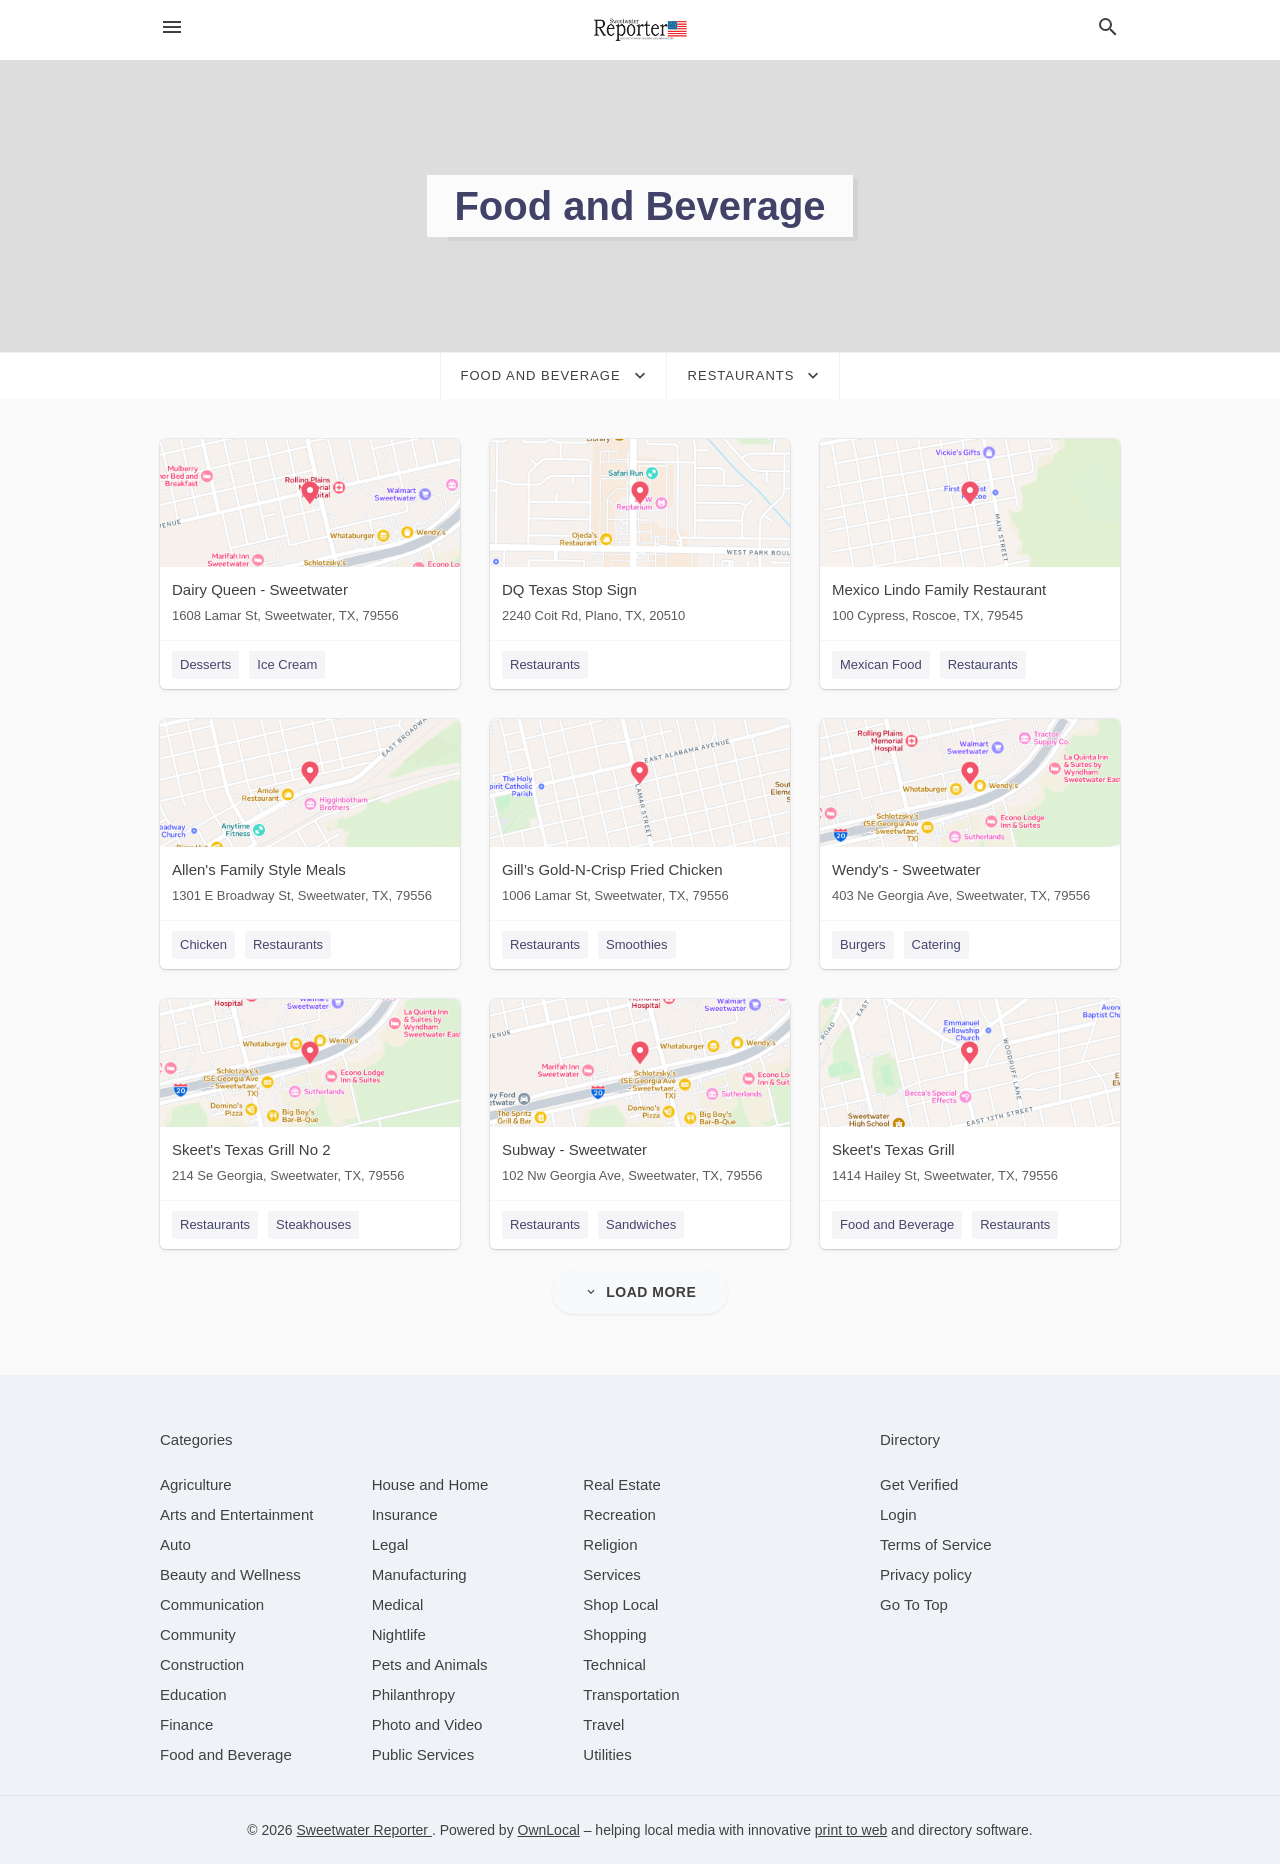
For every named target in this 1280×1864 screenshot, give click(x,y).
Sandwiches (641, 1224)
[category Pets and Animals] (430, 1664)
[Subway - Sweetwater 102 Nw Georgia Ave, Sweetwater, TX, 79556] (640, 1095)
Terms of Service (936, 1544)
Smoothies (636, 944)
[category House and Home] (430, 1484)
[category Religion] (610, 1544)
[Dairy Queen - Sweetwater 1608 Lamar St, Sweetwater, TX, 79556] (310, 535)
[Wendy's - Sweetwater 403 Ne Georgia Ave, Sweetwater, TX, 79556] (970, 815)
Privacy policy (926, 1574)
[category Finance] (186, 1724)
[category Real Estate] (622, 1484)
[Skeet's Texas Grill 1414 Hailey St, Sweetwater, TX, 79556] (970, 1095)
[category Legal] (390, 1544)
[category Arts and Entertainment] (236, 1514)
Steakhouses (313, 1224)
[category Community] (198, 1634)
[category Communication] (212, 1604)
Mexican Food (881, 664)
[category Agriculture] (196, 1484)
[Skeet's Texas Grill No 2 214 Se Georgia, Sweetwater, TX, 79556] (310, 1095)
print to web (851, 1830)
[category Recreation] (619, 1514)
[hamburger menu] (172, 27)
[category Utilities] (607, 1754)
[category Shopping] (614, 1634)
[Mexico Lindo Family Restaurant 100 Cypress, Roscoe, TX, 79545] (970, 535)
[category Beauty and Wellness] (230, 1574)
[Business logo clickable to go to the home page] (640, 30)
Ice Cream (287, 664)
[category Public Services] (423, 1754)
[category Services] (612, 1574)
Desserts (205, 664)
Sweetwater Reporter (364, 1830)
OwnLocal (549, 1830)
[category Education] (193, 1694)
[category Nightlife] (399, 1634)
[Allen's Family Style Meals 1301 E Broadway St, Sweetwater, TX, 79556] (310, 815)
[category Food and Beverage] (226, 1754)
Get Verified (919, 1484)
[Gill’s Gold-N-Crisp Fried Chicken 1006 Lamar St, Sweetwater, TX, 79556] (640, 815)
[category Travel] (603, 1724)
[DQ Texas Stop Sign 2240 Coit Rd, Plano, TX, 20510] (640, 535)
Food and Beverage (897, 1224)
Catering (936, 944)
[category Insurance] (405, 1514)
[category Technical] (614, 1664)
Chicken (203, 944)
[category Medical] (398, 1604)
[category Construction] (202, 1664)
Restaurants (545, 664)
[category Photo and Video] (427, 1724)
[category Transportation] (631, 1694)
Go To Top (914, 1604)
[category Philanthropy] (413, 1694)
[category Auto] (175, 1544)
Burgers (863, 944)
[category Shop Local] (620, 1604)
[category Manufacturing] (419, 1574)
